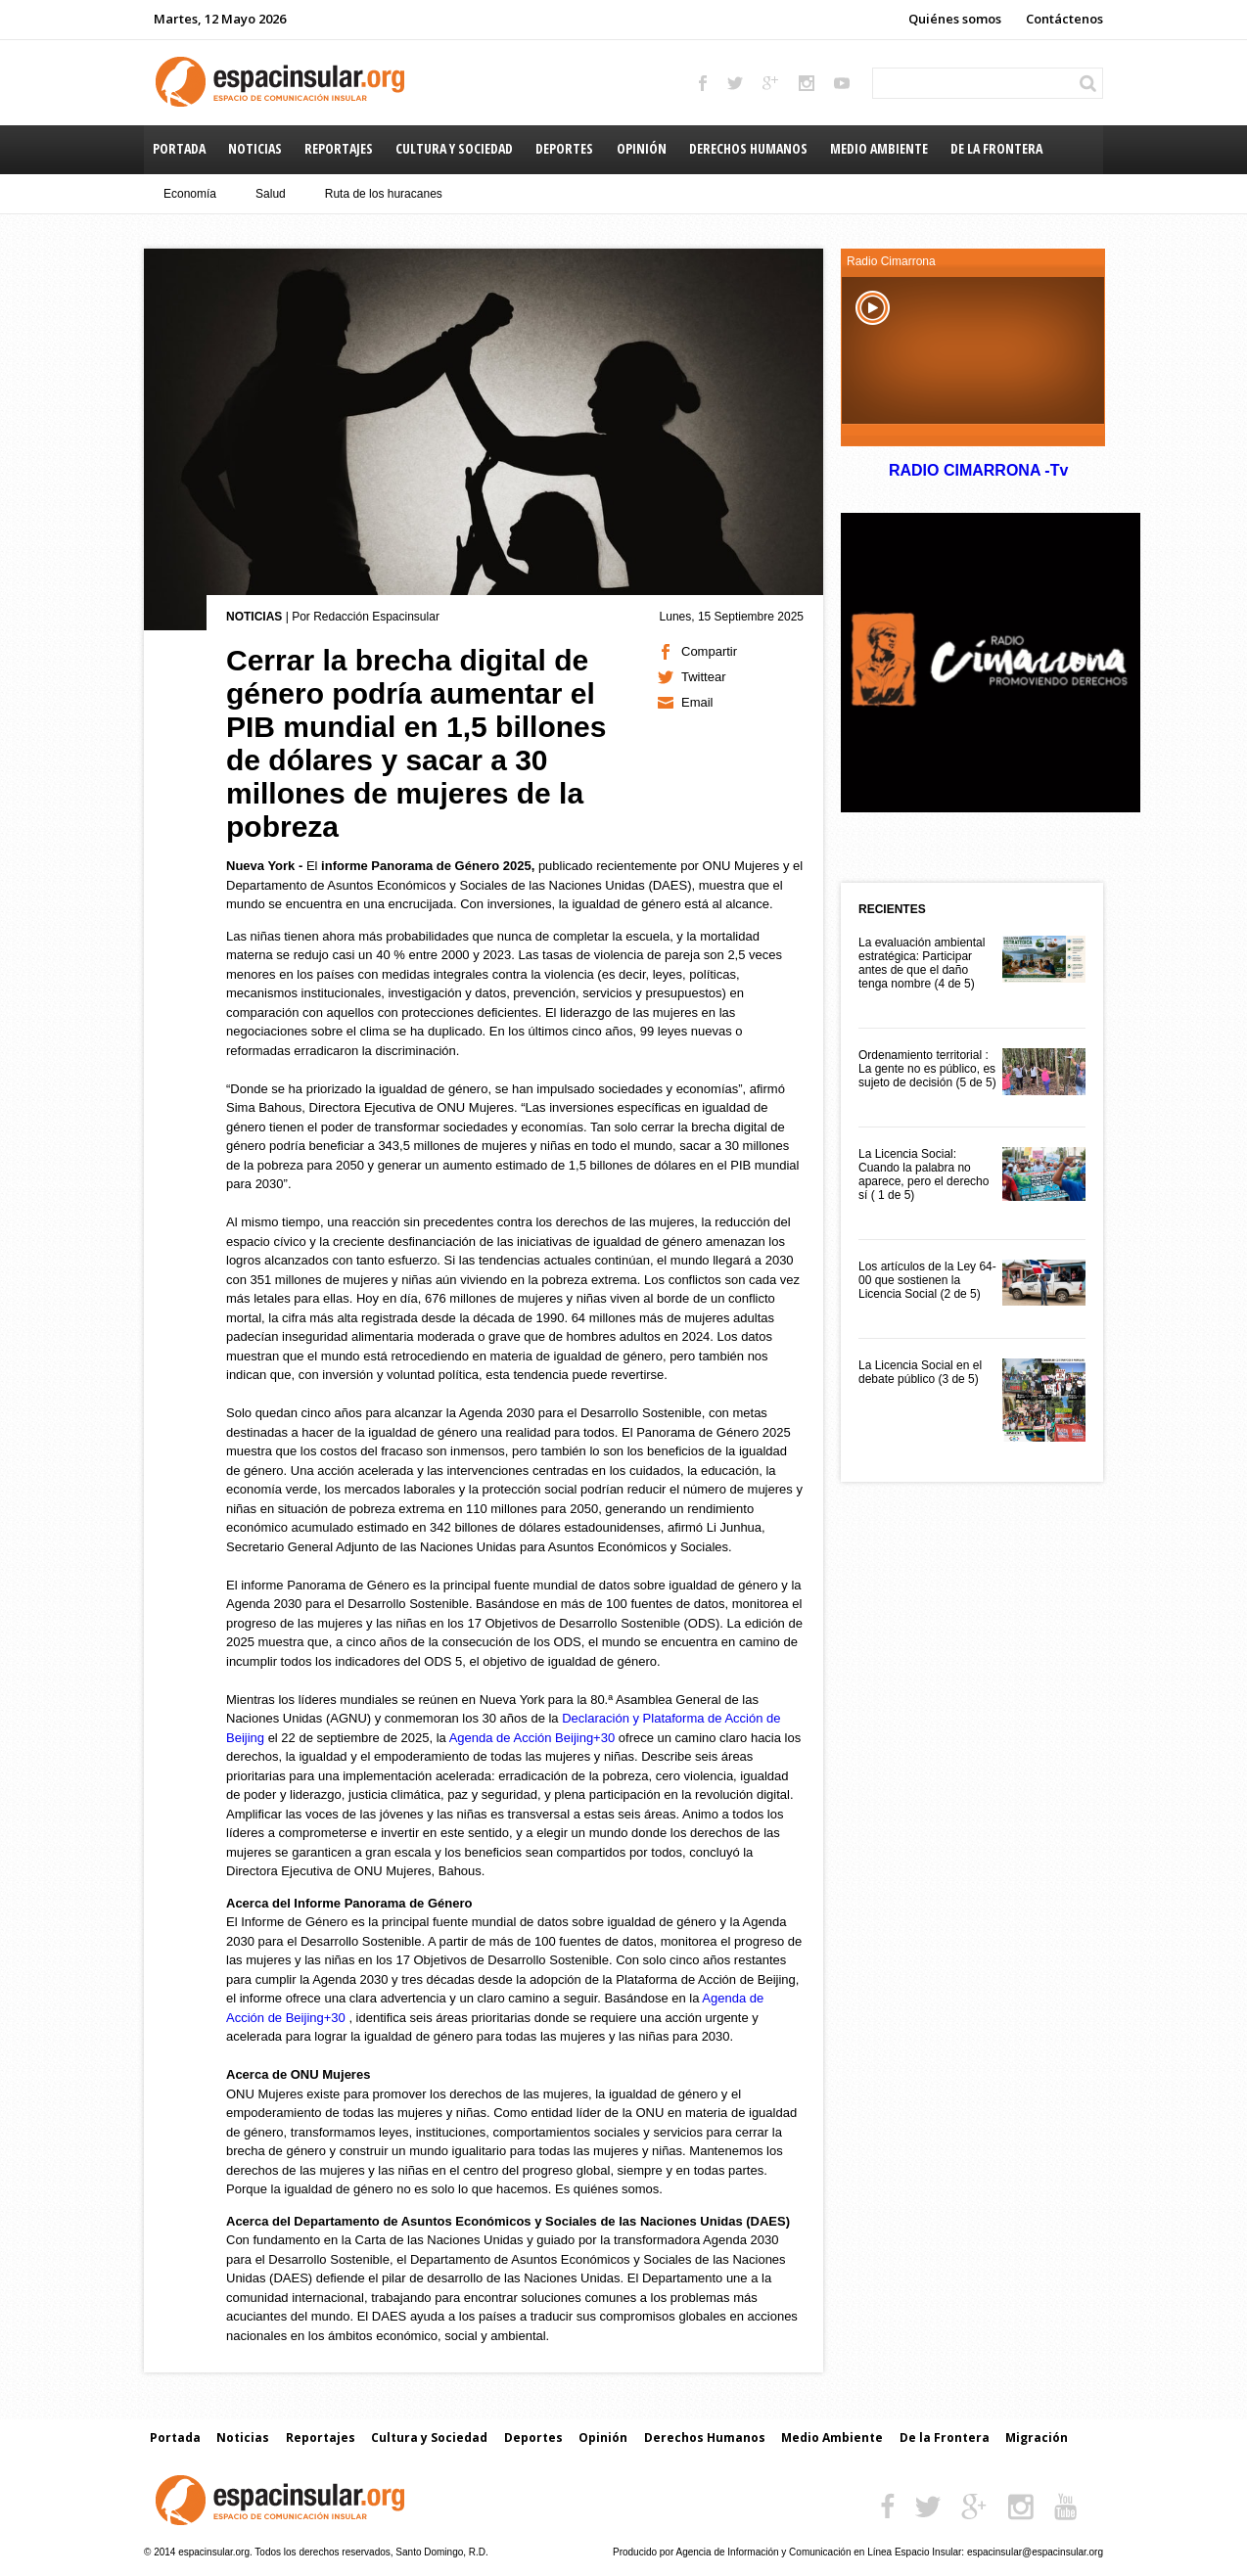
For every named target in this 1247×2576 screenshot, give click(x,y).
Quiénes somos (954, 18)
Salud (270, 194)
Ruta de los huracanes (383, 194)
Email (697, 702)
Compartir (709, 651)
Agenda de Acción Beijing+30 (532, 1737)
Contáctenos (1064, 18)
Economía (189, 194)
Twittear (703, 676)
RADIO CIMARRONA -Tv (978, 470)
